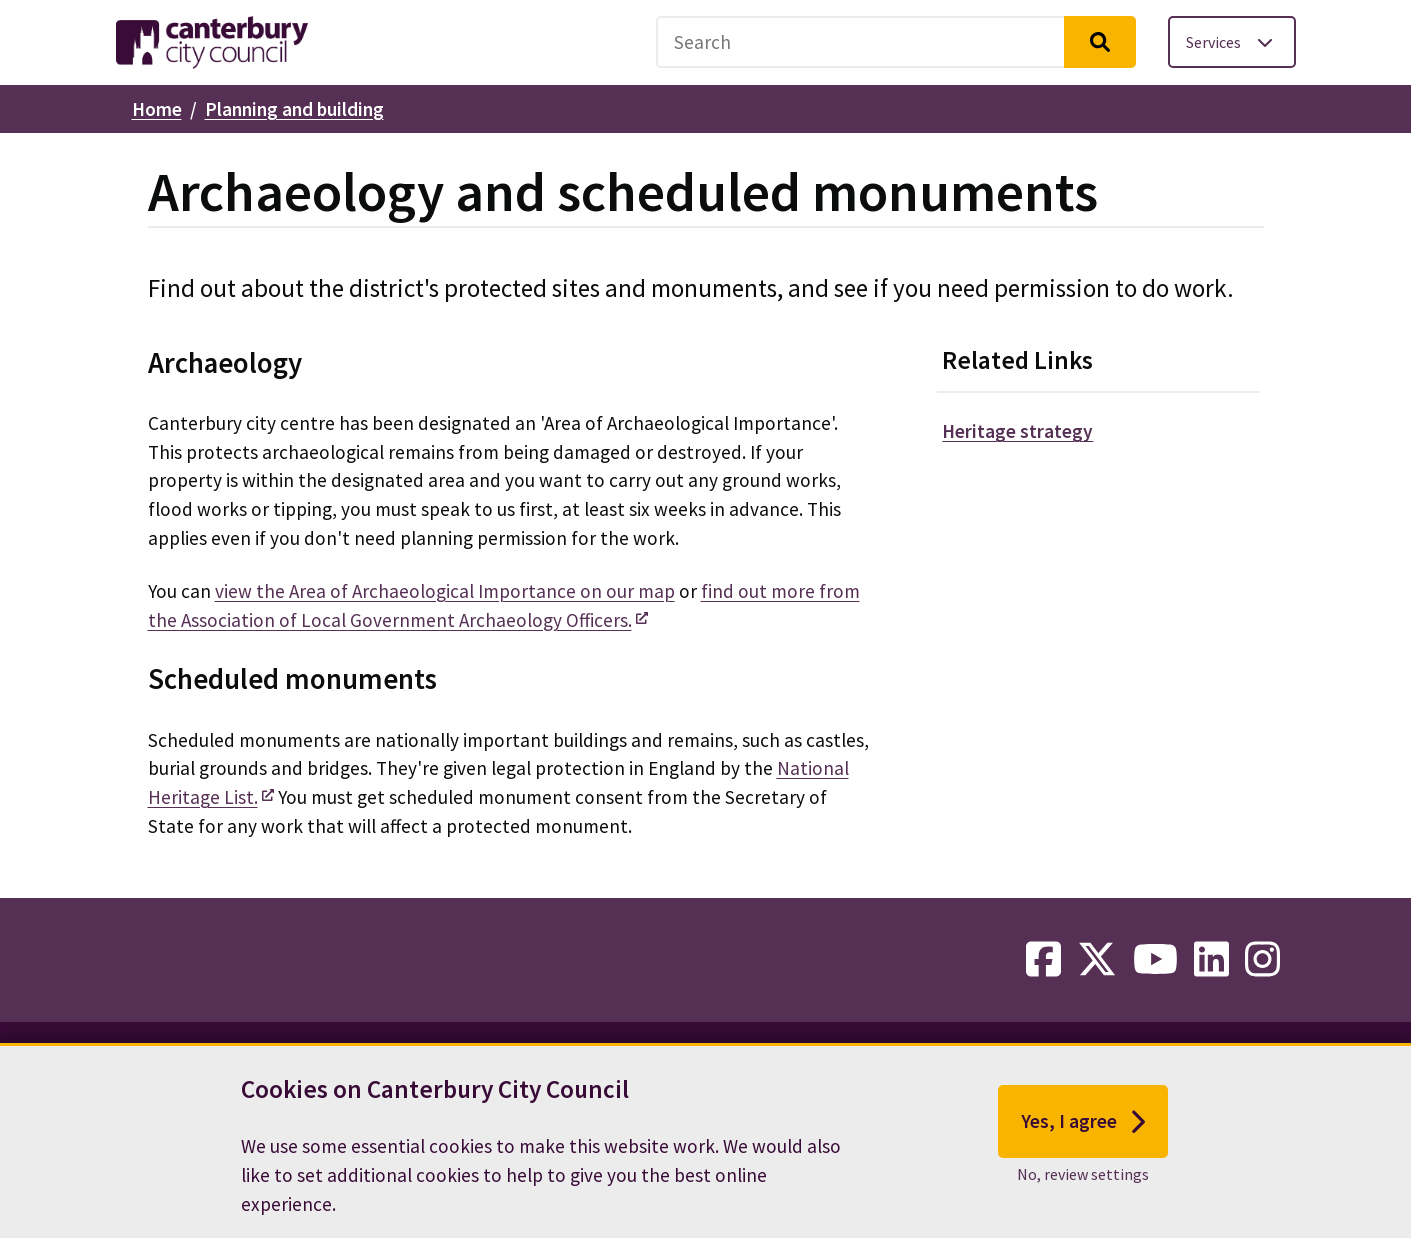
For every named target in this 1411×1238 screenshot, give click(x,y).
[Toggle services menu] (1232, 42)
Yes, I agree (1083, 1136)
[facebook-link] (1043, 960)
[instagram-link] (1262, 960)
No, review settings (1083, 1189)
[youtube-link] (1155, 960)
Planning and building (294, 109)
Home (157, 109)
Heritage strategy (1017, 431)
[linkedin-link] (1211, 960)
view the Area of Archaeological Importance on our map (445, 591)
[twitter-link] (1097, 960)
